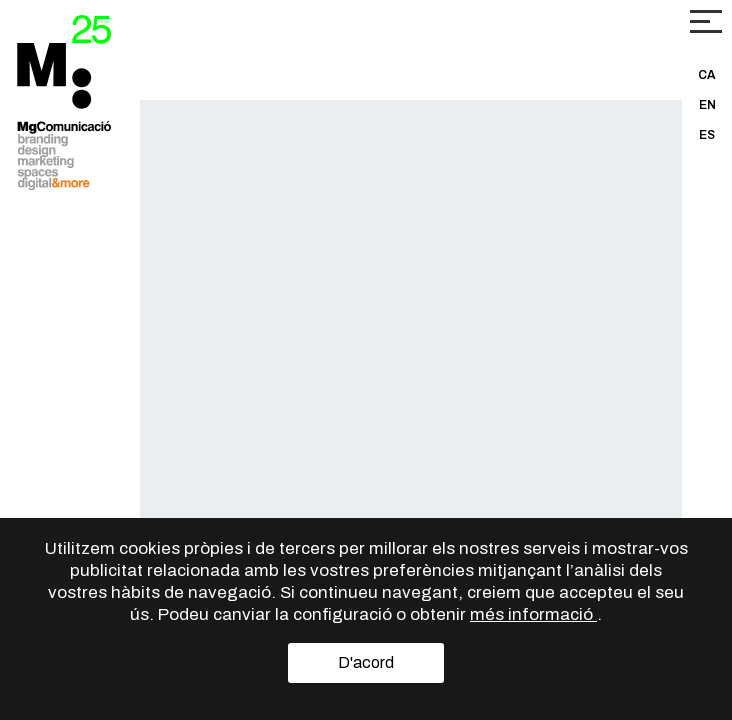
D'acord (366, 662)
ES (707, 135)
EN (707, 105)
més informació (533, 614)
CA (707, 75)
